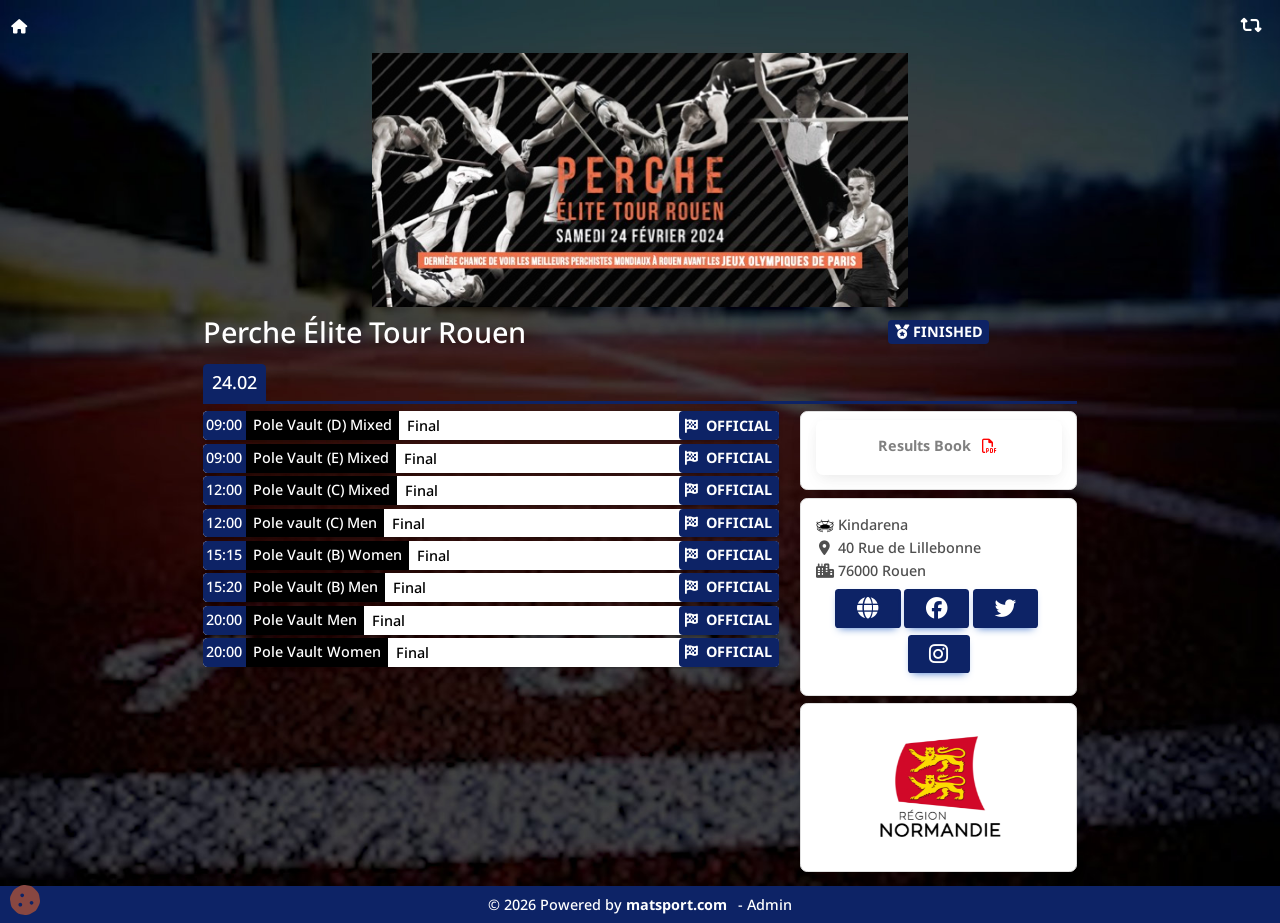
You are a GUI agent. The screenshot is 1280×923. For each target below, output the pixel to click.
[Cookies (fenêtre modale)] (25, 901)
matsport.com (676, 904)
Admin (769, 904)
